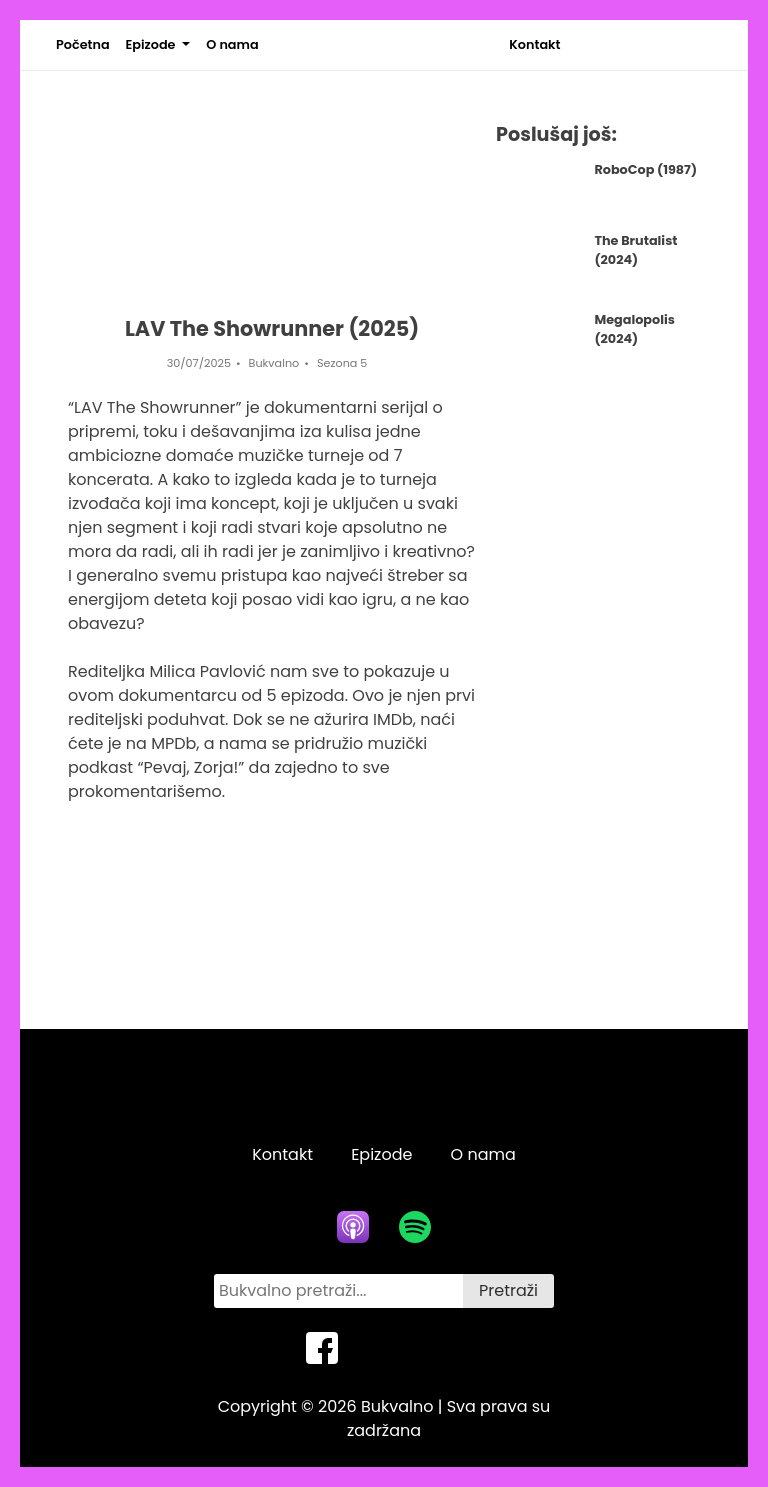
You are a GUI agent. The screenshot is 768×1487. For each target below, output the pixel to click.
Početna (83, 44)
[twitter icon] (384, 1348)
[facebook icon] (322, 1348)
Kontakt (534, 44)
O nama (232, 44)
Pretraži (508, 1290)
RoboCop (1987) (645, 169)
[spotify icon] (415, 1227)
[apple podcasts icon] (353, 1227)
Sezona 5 (342, 363)
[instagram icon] (446, 1348)
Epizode (151, 44)
